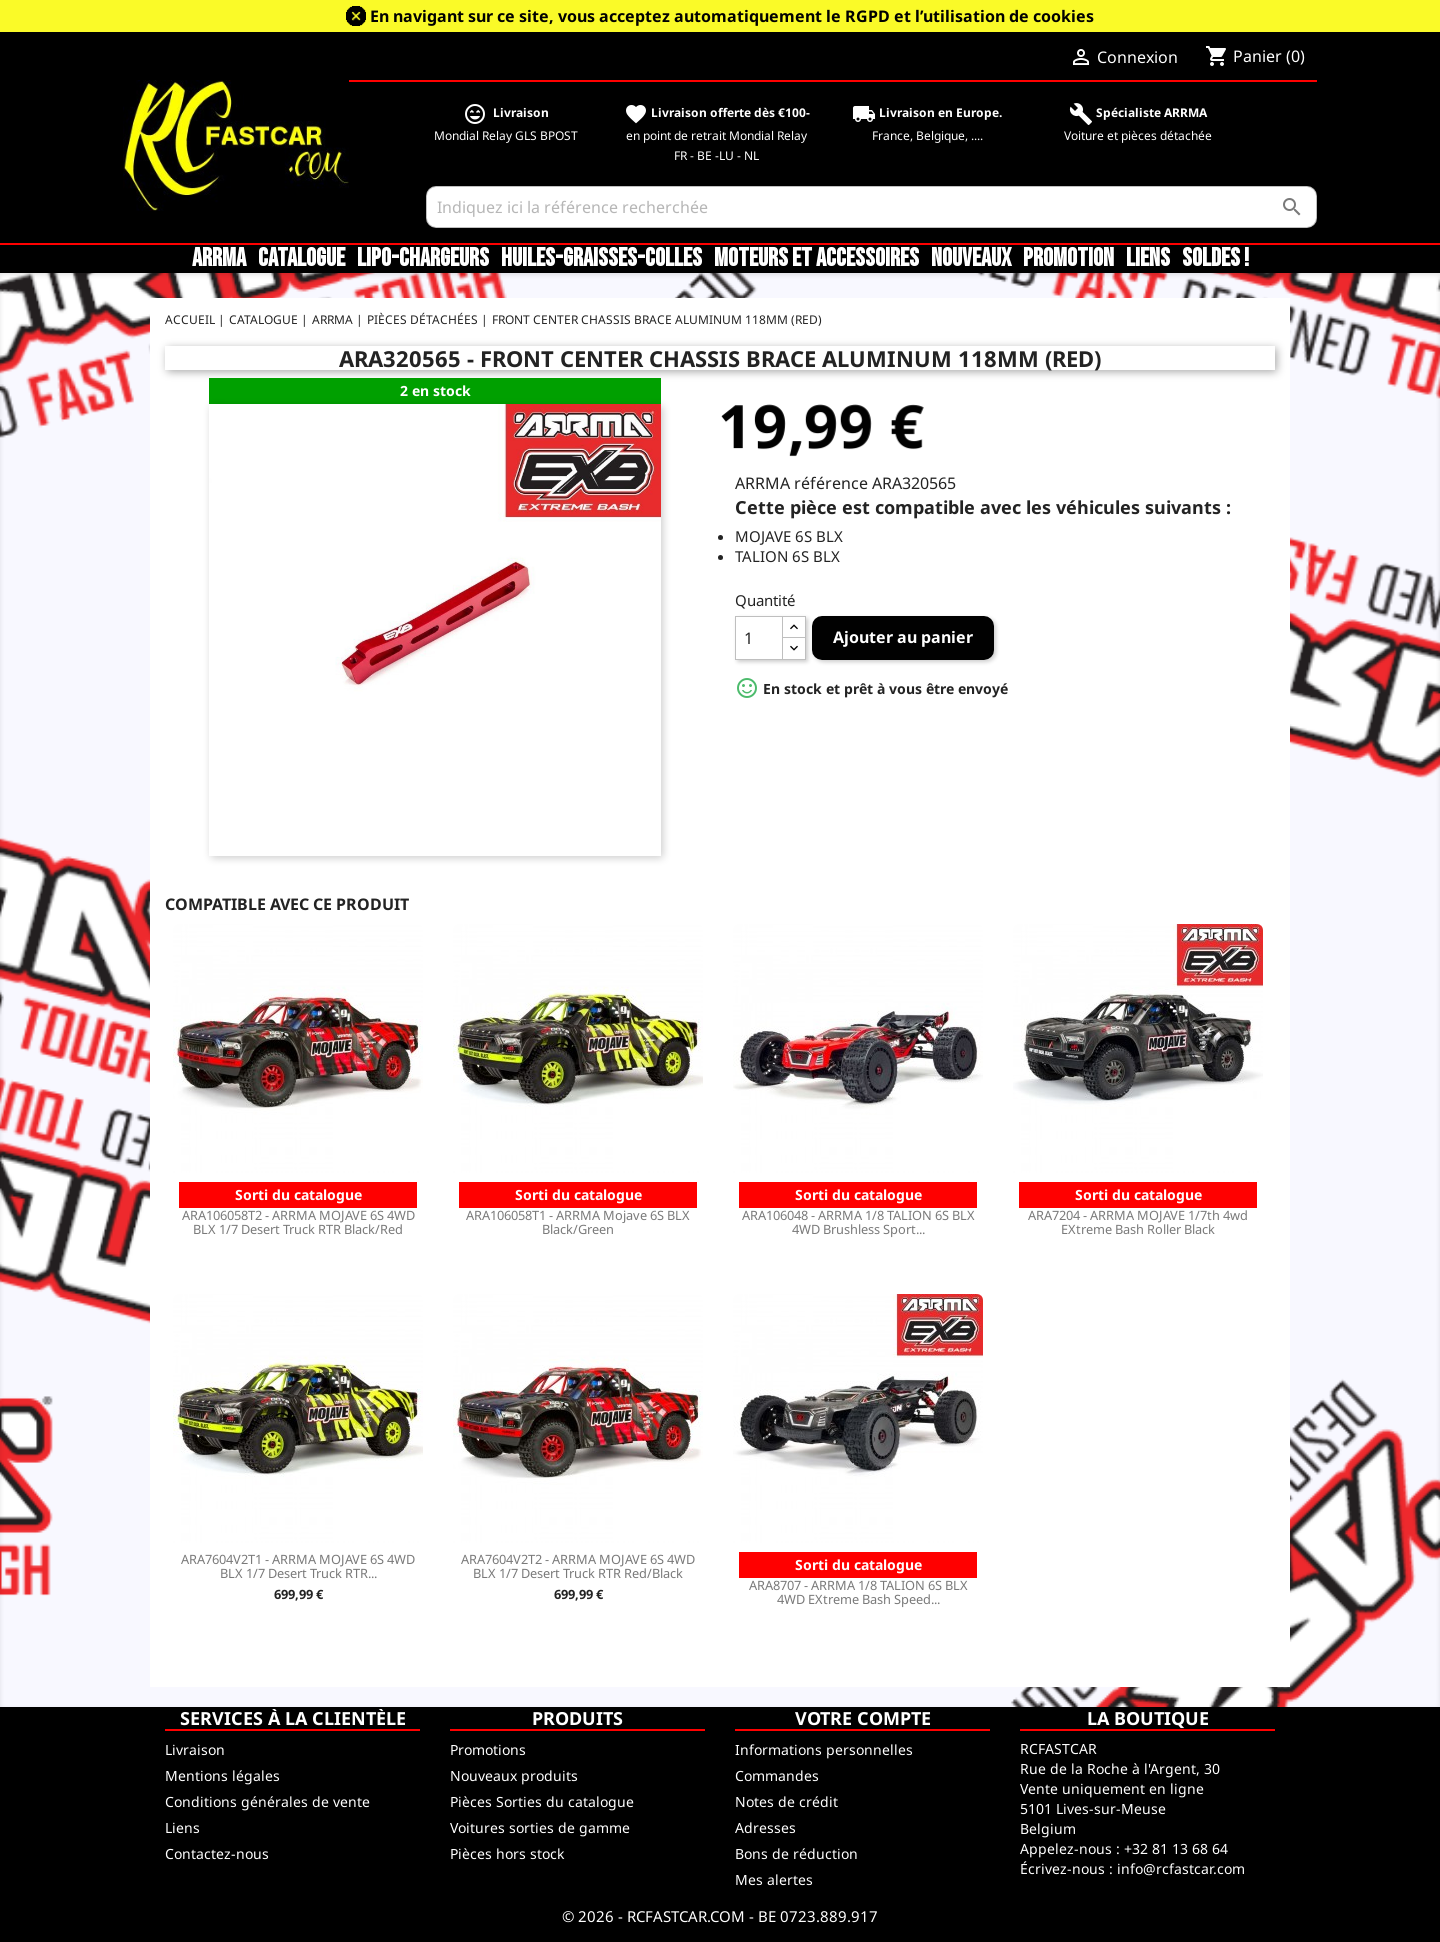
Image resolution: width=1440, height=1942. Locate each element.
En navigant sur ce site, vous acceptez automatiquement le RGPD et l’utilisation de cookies (732, 16)
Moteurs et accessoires (816, 259)
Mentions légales (222, 1775)
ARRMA (219, 259)
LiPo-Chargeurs (423, 259)
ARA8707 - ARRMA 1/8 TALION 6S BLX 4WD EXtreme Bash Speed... (858, 1592)
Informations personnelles (824, 1749)
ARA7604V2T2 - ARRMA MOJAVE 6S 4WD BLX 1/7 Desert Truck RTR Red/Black (578, 1566)
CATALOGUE (301, 259)
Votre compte (863, 1718)
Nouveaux (971, 259)
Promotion (1068, 259)
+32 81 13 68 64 (1176, 1848)
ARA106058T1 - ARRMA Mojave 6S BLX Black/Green (578, 1222)
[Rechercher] (871, 207)
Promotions (488, 1749)
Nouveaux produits (514, 1775)
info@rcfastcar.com (1181, 1868)
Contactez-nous (217, 1853)
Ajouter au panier (903, 637)
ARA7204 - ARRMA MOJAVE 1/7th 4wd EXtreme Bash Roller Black (1138, 1222)
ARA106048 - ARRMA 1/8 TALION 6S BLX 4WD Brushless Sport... (858, 1222)
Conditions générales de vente (267, 1801)
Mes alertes (774, 1879)
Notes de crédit (786, 1801)
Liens (1148, 259)
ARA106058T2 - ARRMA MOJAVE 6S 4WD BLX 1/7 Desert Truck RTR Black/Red (298, 1222)
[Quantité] (759, 638)
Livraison (195, 1749)
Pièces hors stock (507, 1853)
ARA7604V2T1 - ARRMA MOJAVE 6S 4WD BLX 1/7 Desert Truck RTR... (298, 1566)
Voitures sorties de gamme (540, 1827)
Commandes (777, 1775)
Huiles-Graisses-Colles (601, 259)
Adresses (765, 1827)
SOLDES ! (1215, 259)
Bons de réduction (796, 1853)
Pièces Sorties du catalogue (542, 1801)
